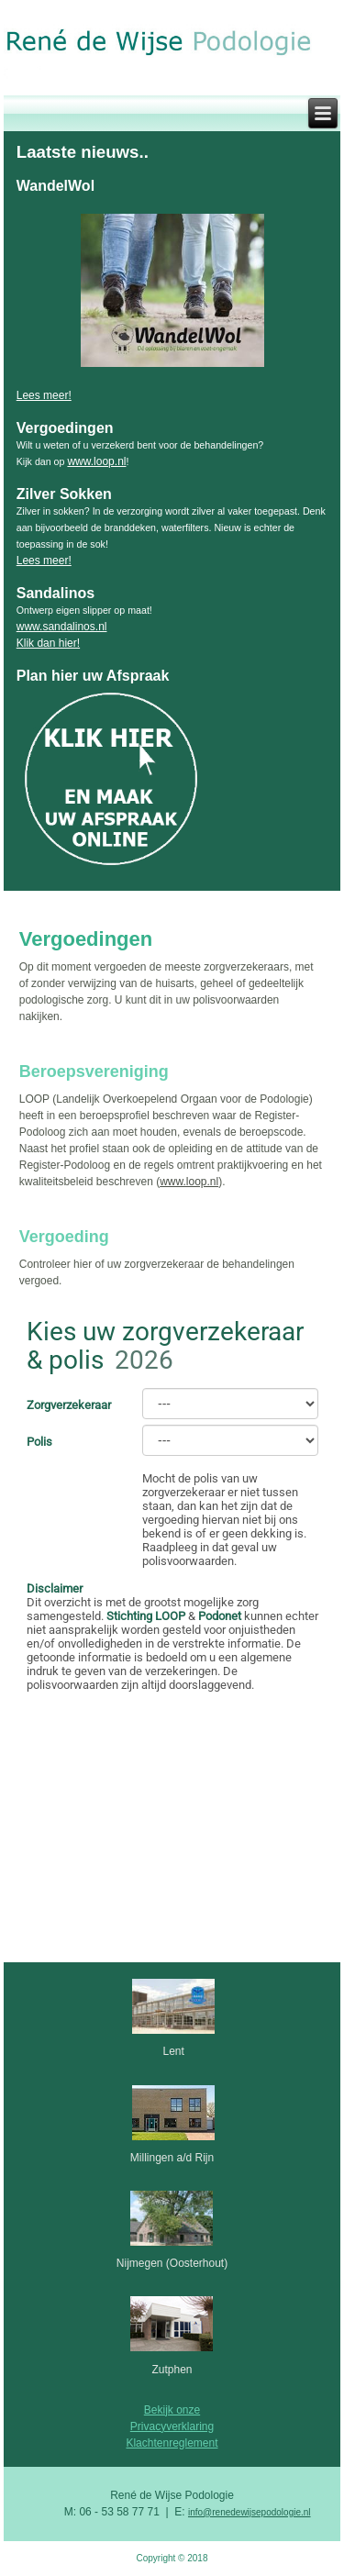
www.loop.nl (96, 461)
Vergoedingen (85, 938)
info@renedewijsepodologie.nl (249, 2512)
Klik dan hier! (48, 643)
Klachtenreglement (171, 2443)
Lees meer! (44, 395)
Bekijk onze (172, 2410)
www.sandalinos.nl (62, 626)
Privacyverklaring (172, 2426)
